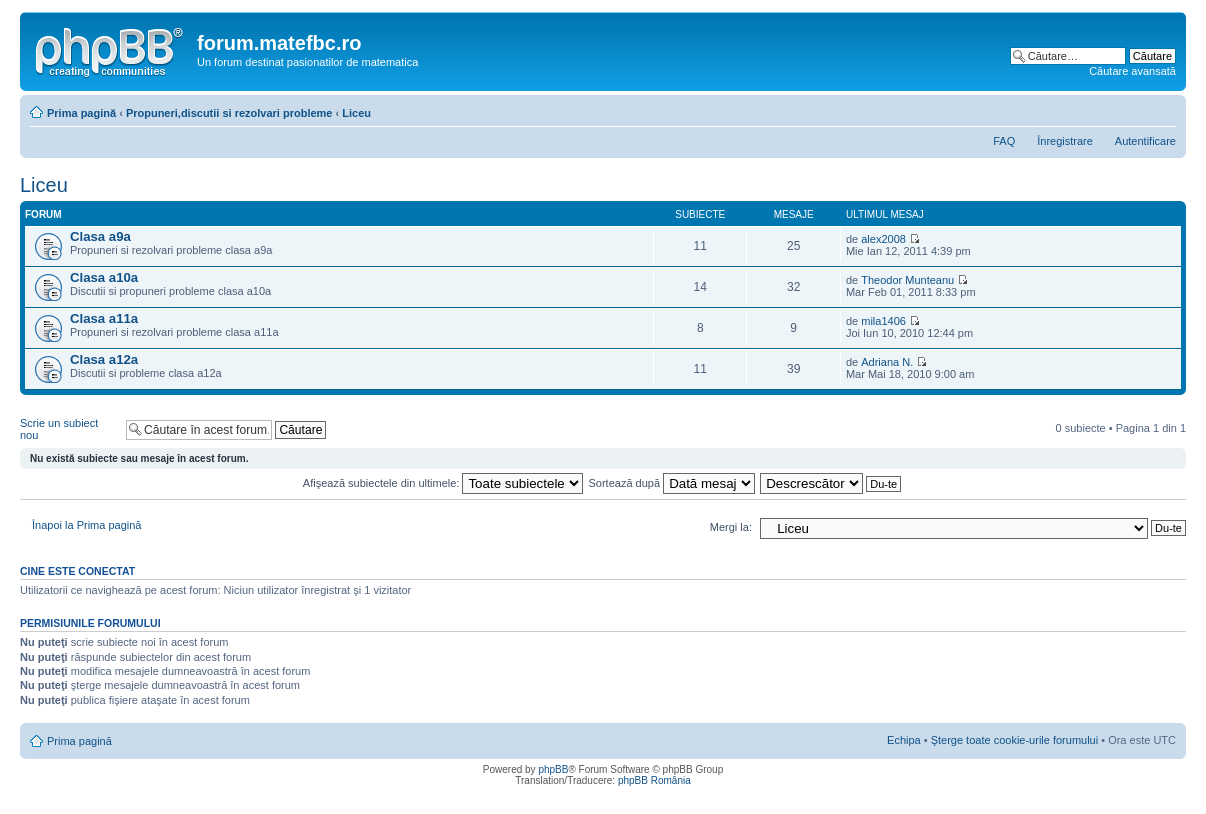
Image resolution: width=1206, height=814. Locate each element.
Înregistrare (1065, 141)
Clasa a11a (104, 318)
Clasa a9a (100, 236)
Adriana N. (887, 362)
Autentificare (1145, 141)
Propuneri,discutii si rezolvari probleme (229, 113)
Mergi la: (731, 527)
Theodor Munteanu (907, 280)
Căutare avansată (1132, 71)
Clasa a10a (104, 277)
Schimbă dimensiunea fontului (1161, 109)
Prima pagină (81, 113)
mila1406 (883, 321)
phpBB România (654, 780)
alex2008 (883, 239)
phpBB (553, 769)
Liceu (356, 113)
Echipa (904, 740)
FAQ (1004, 141)
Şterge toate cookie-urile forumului (1015, 740)
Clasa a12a (104, 359)
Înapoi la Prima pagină (86, 525)
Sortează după (672, 483)
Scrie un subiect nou (68, 429)
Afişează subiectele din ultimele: (443, 483)
